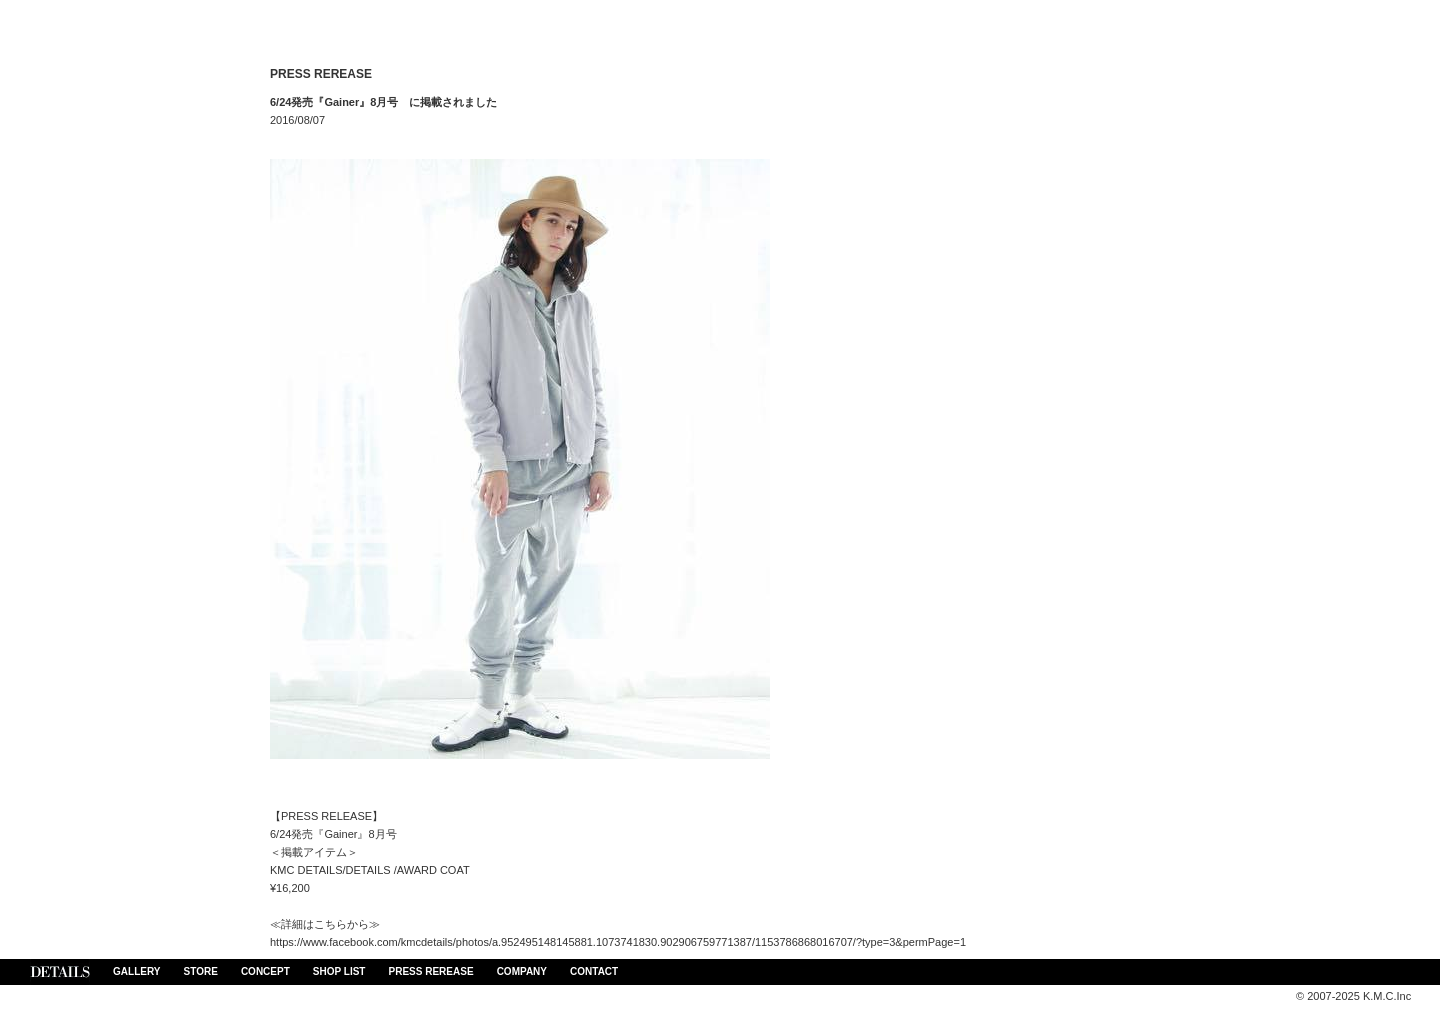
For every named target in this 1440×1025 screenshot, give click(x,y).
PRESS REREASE (431, 971)
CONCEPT (265, 971)
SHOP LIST (339, 971)
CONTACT (594, 971)
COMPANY (522, 971)
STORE (201, 971)
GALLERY (136, 971)
